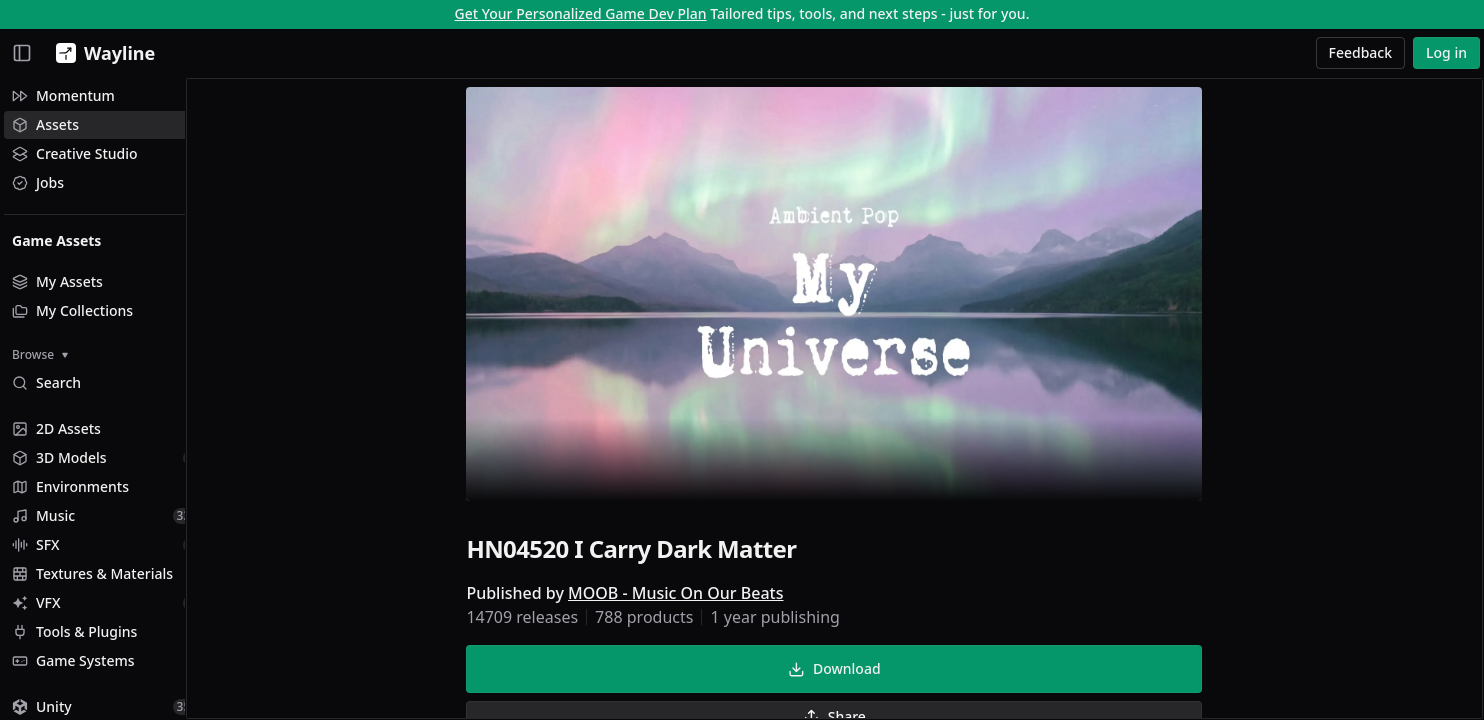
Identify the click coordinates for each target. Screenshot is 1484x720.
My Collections (72, 310)
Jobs (38, 182)
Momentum (63, 95)
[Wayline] (101, 53)
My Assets (57, 281)
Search (46, 382)
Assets (45, 124)
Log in (1446, 52)
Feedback (1361, 52)
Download (854, 671)
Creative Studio (75, 153)
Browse (40, 354)
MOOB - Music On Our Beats (695, 596)
